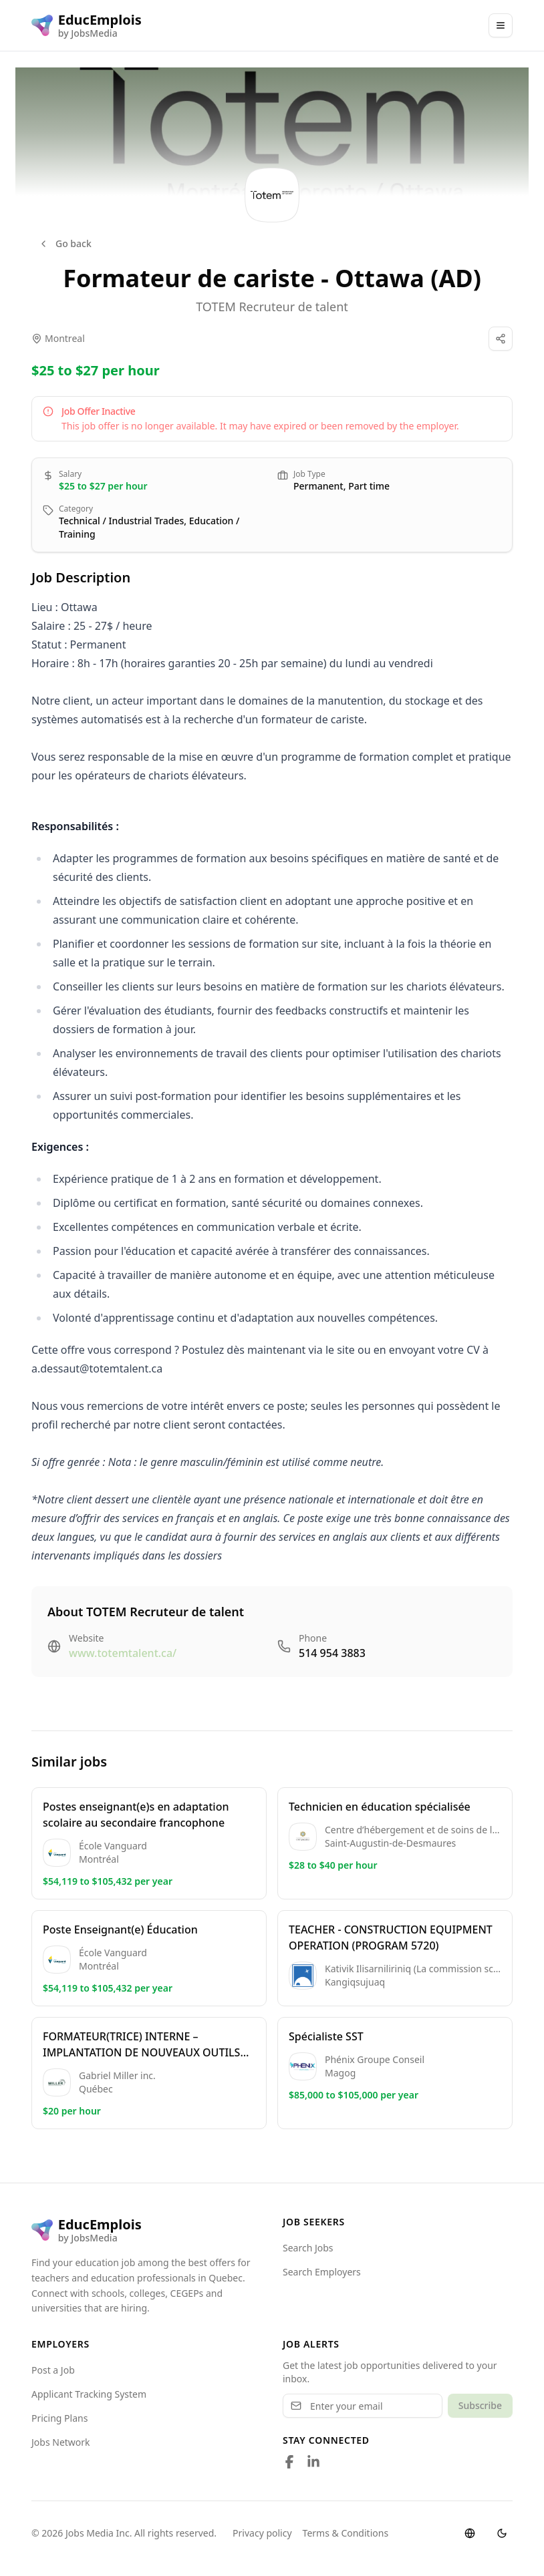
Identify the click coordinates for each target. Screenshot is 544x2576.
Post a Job (53, 2370)
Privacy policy (262, 2533)
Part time (369, 486)
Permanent (318, 486)
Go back (65, 243)
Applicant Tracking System (88, 2394)
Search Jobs (308, 2247)
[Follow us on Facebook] (289, 2461)
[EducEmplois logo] (86, 25)
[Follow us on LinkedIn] (313, 2461)
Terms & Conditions (346, 2533)
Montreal (65, 338)
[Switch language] (470, 2533)
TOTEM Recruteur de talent (272, 307)
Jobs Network (60, 2442)
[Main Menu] (501, 25)
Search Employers (322, 2271)
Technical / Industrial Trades (121, 520)
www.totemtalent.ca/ (122, 1653)
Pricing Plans (59, 2418)
